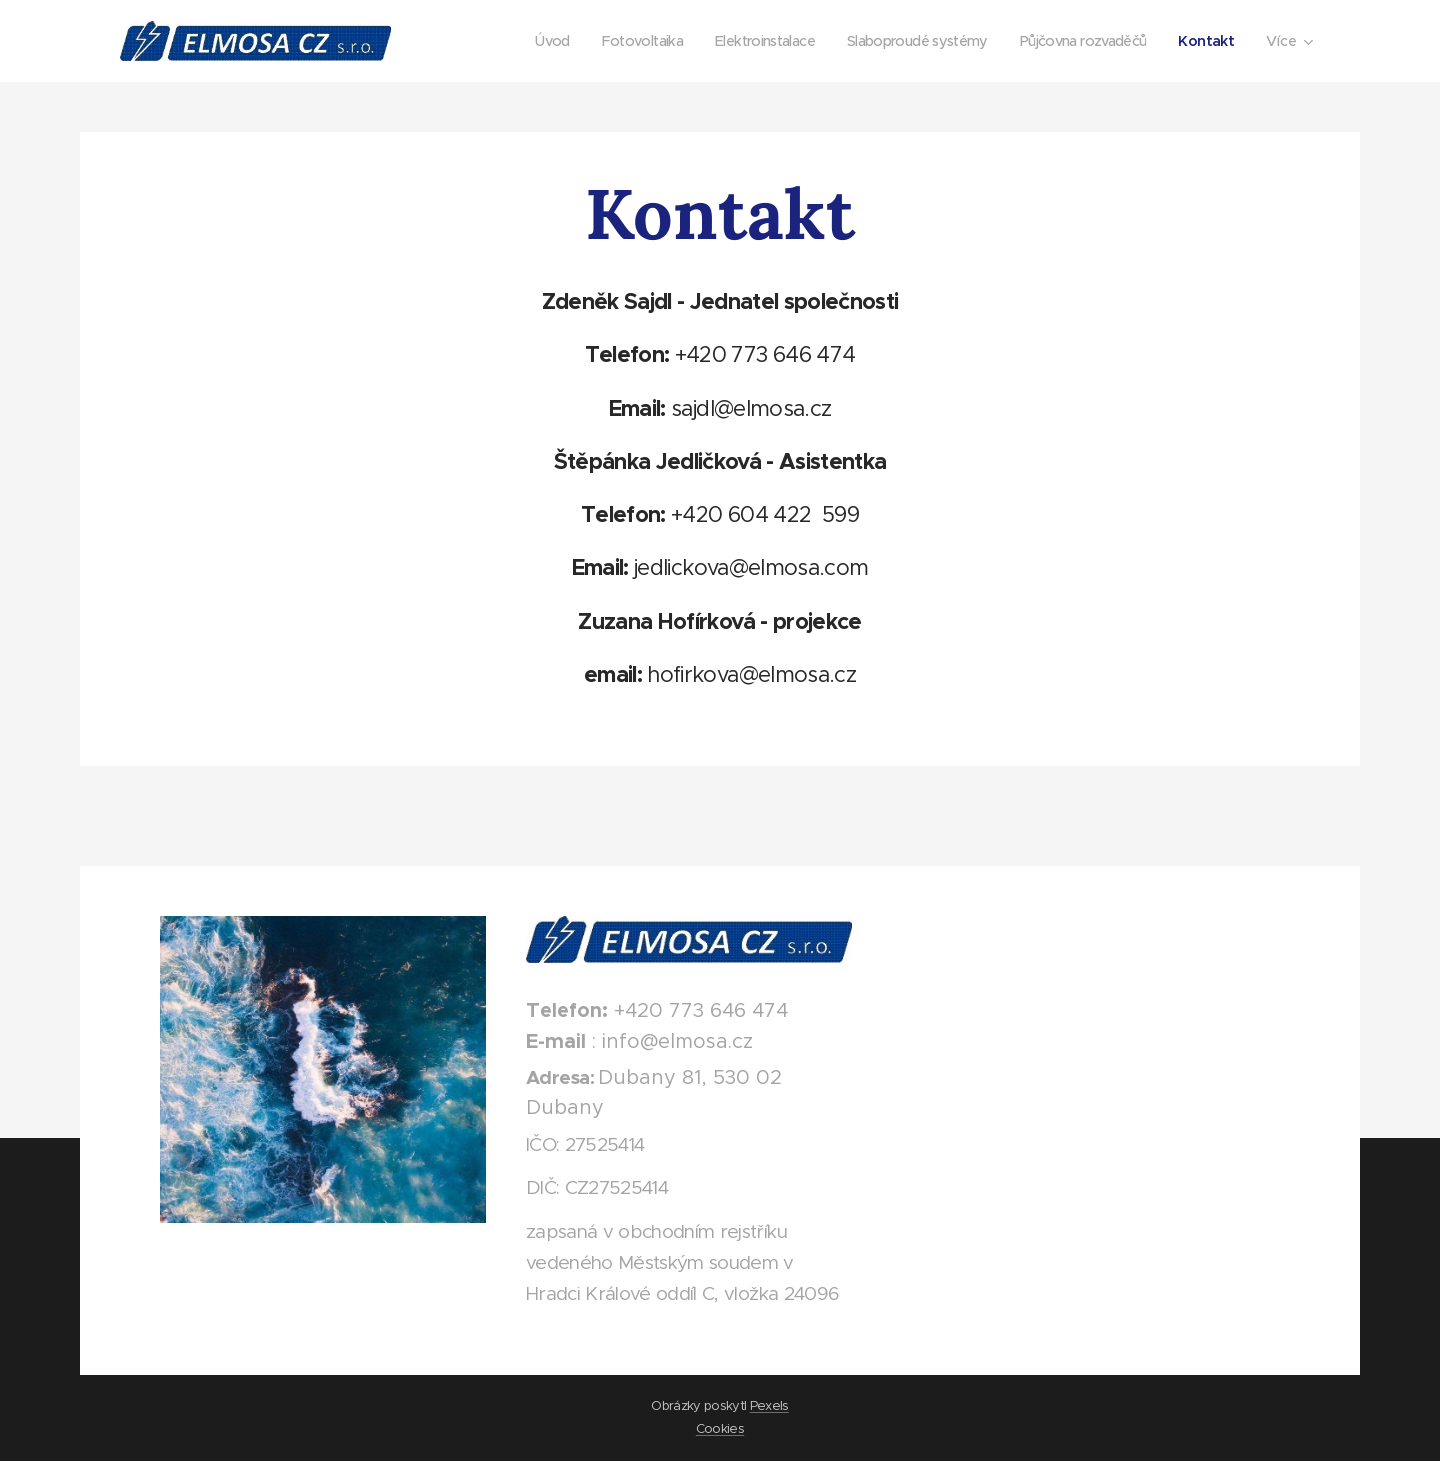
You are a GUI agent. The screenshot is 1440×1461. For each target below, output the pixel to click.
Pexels (769, 1405)
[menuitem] (511, 41)
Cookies (720, 1428)
